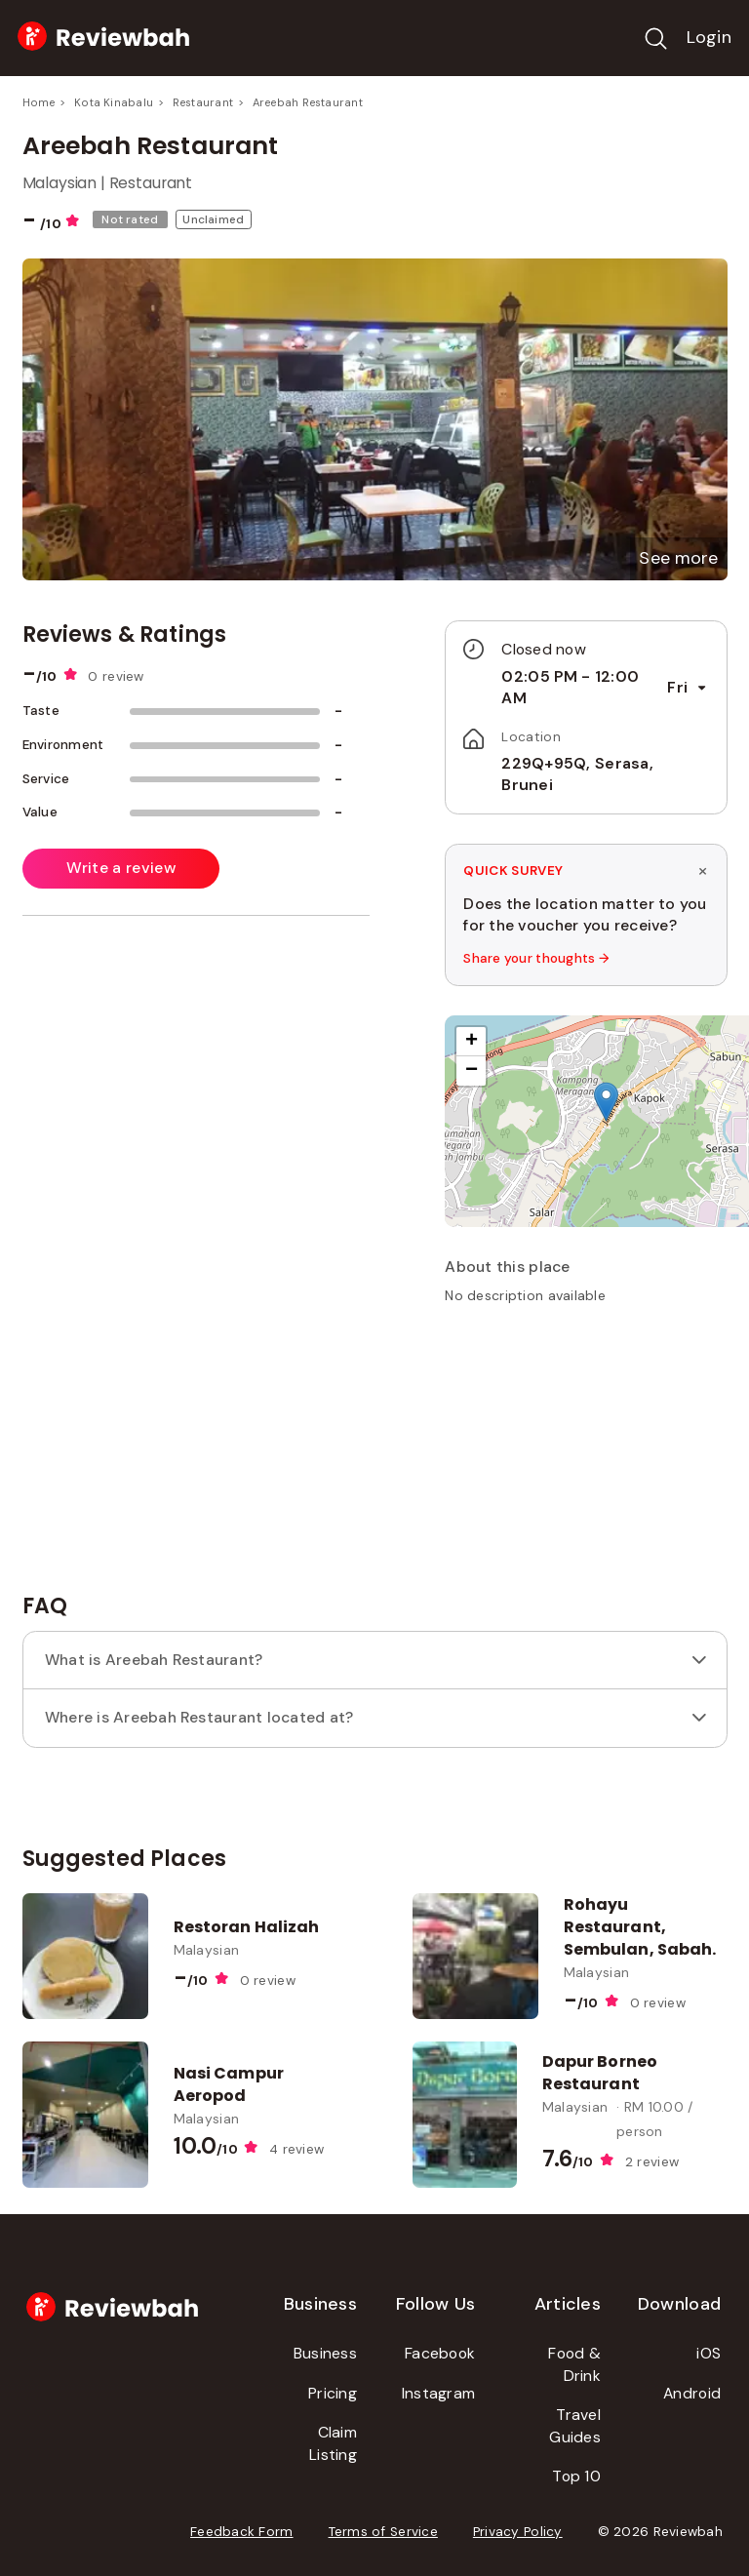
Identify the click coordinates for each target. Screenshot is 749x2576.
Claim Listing (333, 2443)
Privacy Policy (518, 2531)
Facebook (440, 2353)
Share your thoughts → (536, 958)
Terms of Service (383, 2531)
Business (325, 2353)
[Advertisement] (591, 1456)
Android (692, 2393)
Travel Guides (575, 2425)
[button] (678, 558)
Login (709, 37)
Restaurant (203, 102)
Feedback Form (242, 2531)
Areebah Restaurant (308, 102)
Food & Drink (574, 2364)
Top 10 (576, 2476)
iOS (708, 2353)
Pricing (332, 2393)
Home (39, 102)
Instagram (438, 2393)
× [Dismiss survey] (702, 870)
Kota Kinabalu (113, 102)
